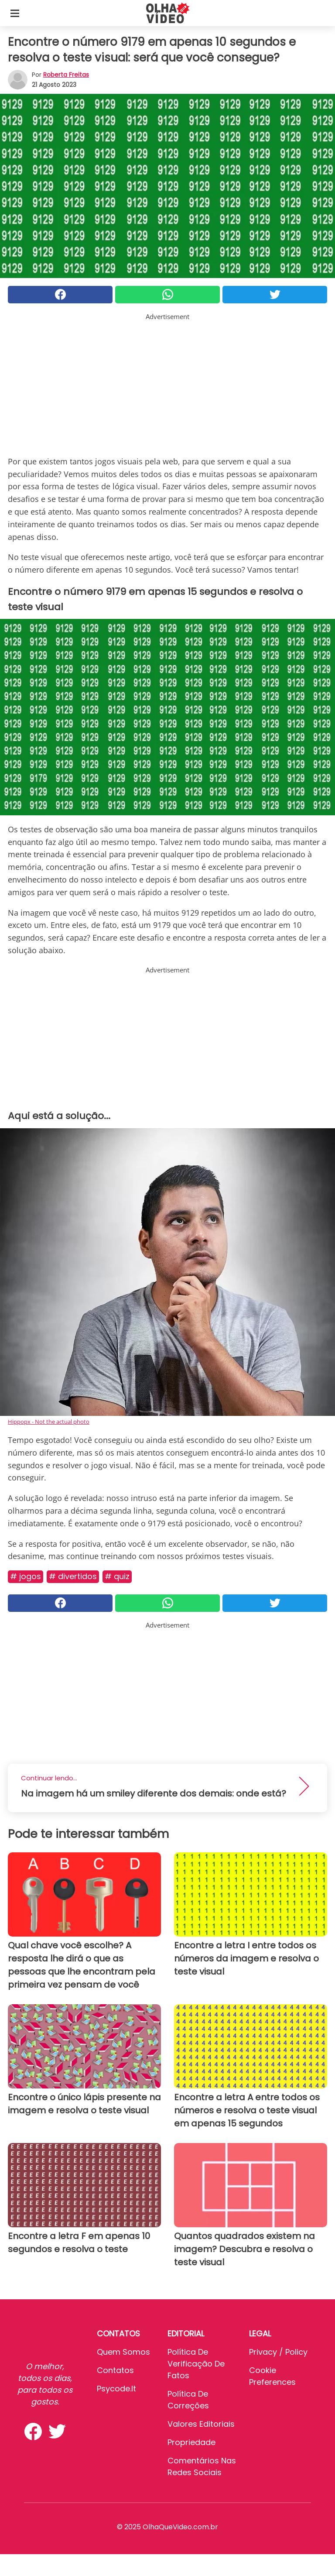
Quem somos (123, 2351)
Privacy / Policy (278, 2351)
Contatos (115, 2370)
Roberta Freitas (66, 74)
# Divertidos (73, 1576)
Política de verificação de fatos (196, 2363)
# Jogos (25, 1576)
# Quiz (117, 1576)
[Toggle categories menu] (15, 13)
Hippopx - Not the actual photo (48, 1421)
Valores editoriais (201, 2423)
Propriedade (191, 2442)
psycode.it (116, 2388)
